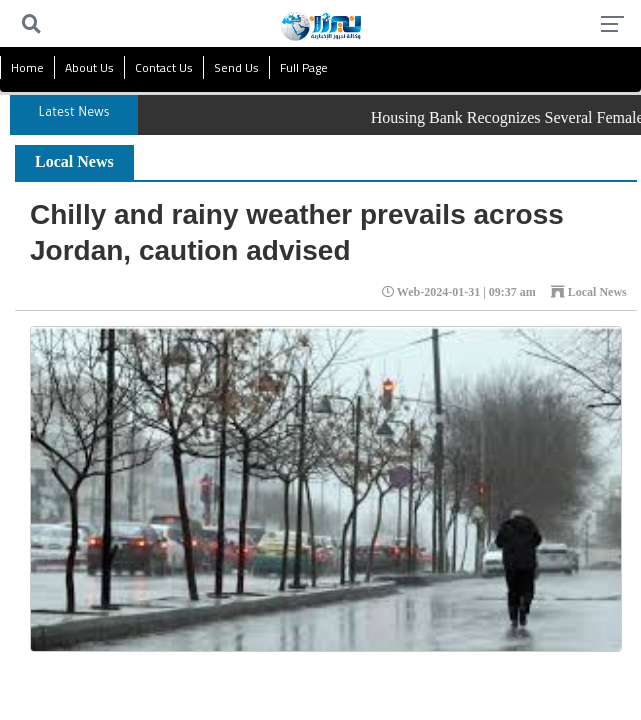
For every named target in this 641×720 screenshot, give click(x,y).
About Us (89, 67)
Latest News (74, 114)
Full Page (304, 67)
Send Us (236, 67)
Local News (74, 161)
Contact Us (164, 67)
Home (27, 67)
